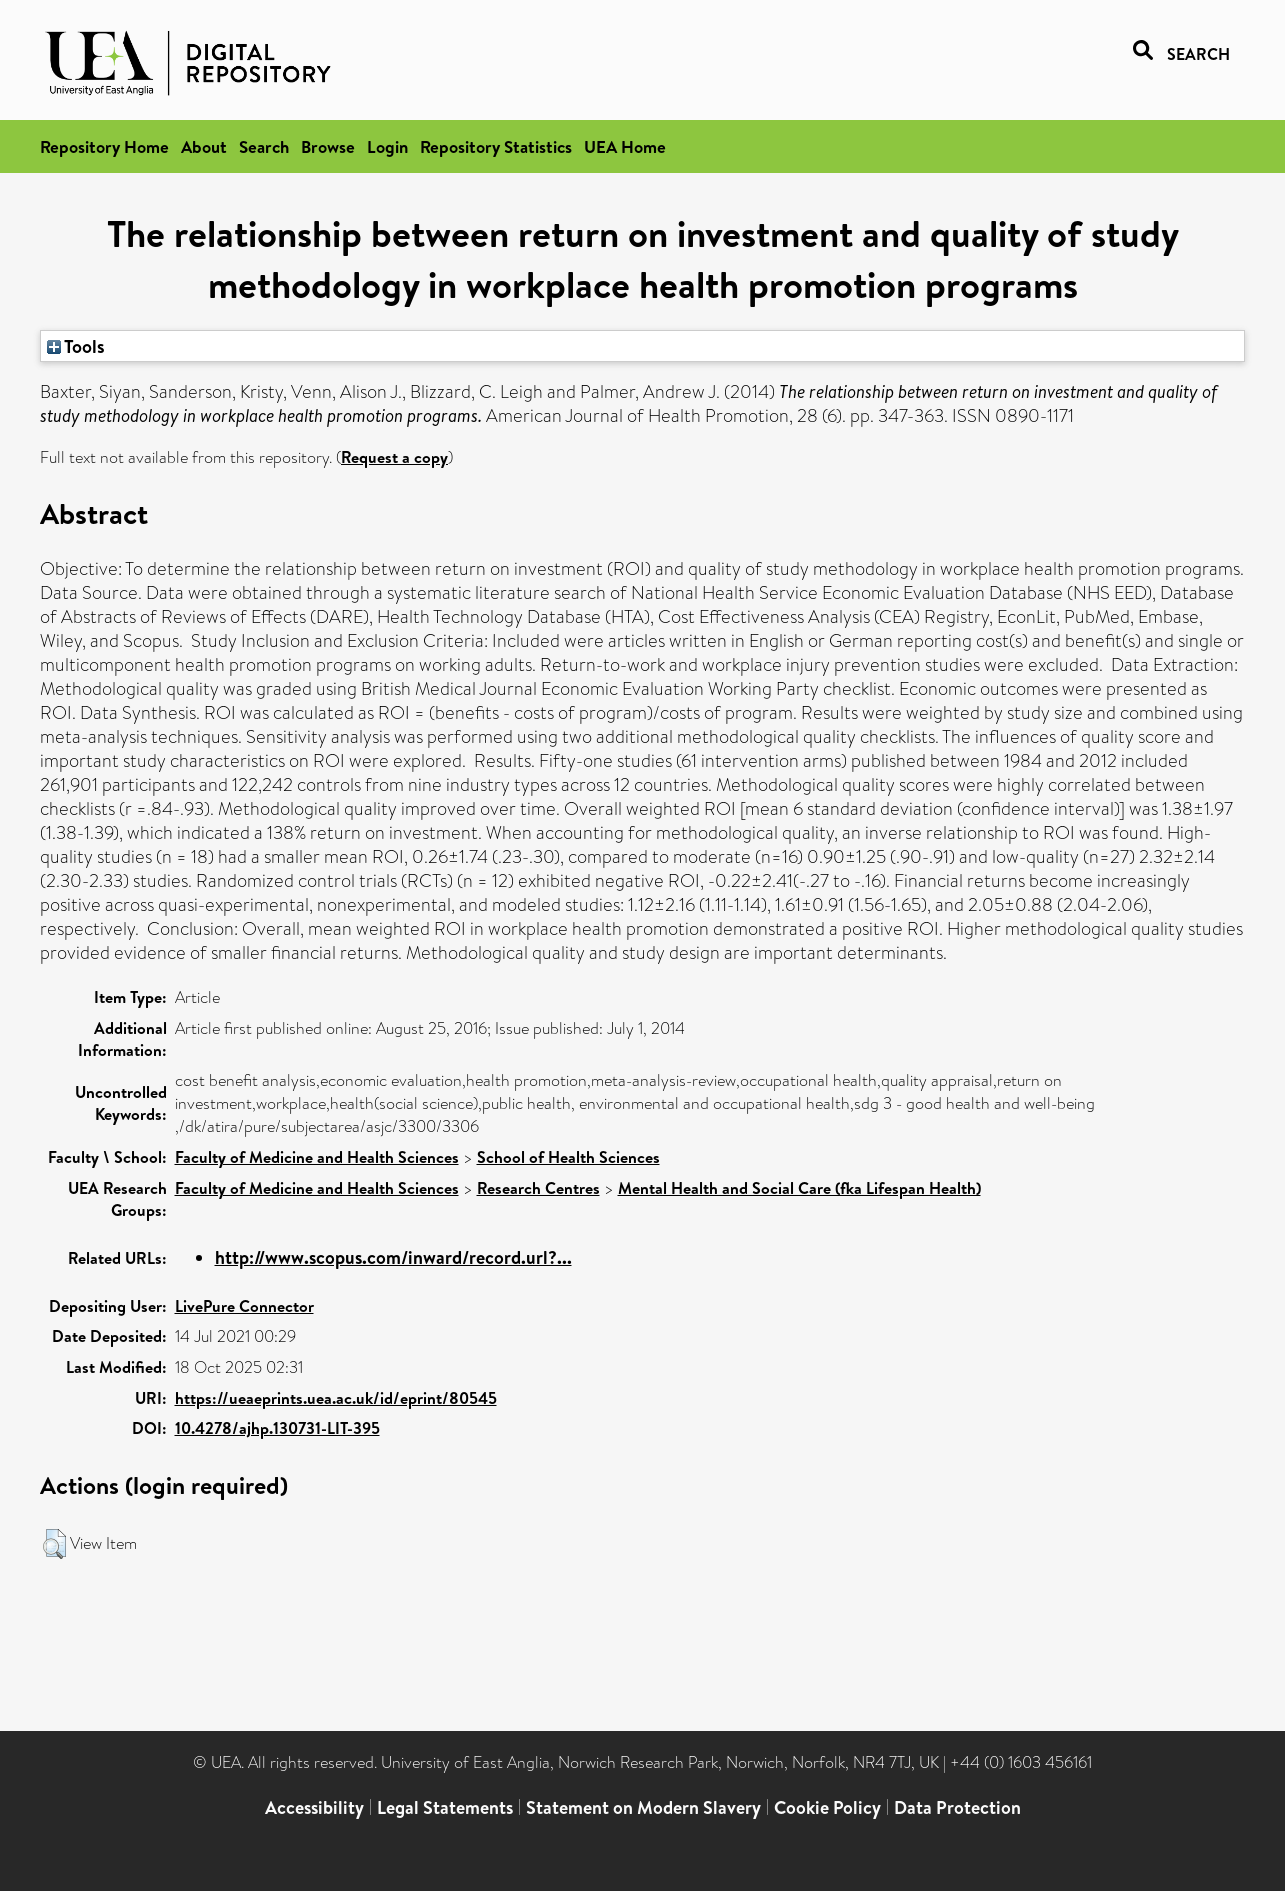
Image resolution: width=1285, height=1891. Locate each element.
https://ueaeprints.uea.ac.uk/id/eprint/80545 (336, 1398)
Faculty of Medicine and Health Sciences (317, 1157)
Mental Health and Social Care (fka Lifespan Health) (799, 1188)
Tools (76, 346)
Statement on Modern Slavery (643, 1807)
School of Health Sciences (568, 1157)
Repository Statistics (496, 146)
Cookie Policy (827, 1807)
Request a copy (394, 457)
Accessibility (314, 1807)
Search (264, 146)
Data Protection (957, 1807)
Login (387, 146)
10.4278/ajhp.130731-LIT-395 (277, 1428)
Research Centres (538, 1188)
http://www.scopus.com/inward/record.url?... (393, 1257)
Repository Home (104, 146)
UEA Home (625, 146)
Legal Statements (445, 1807)
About (204, 146)
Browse (328, 146)
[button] (54, 1544)
